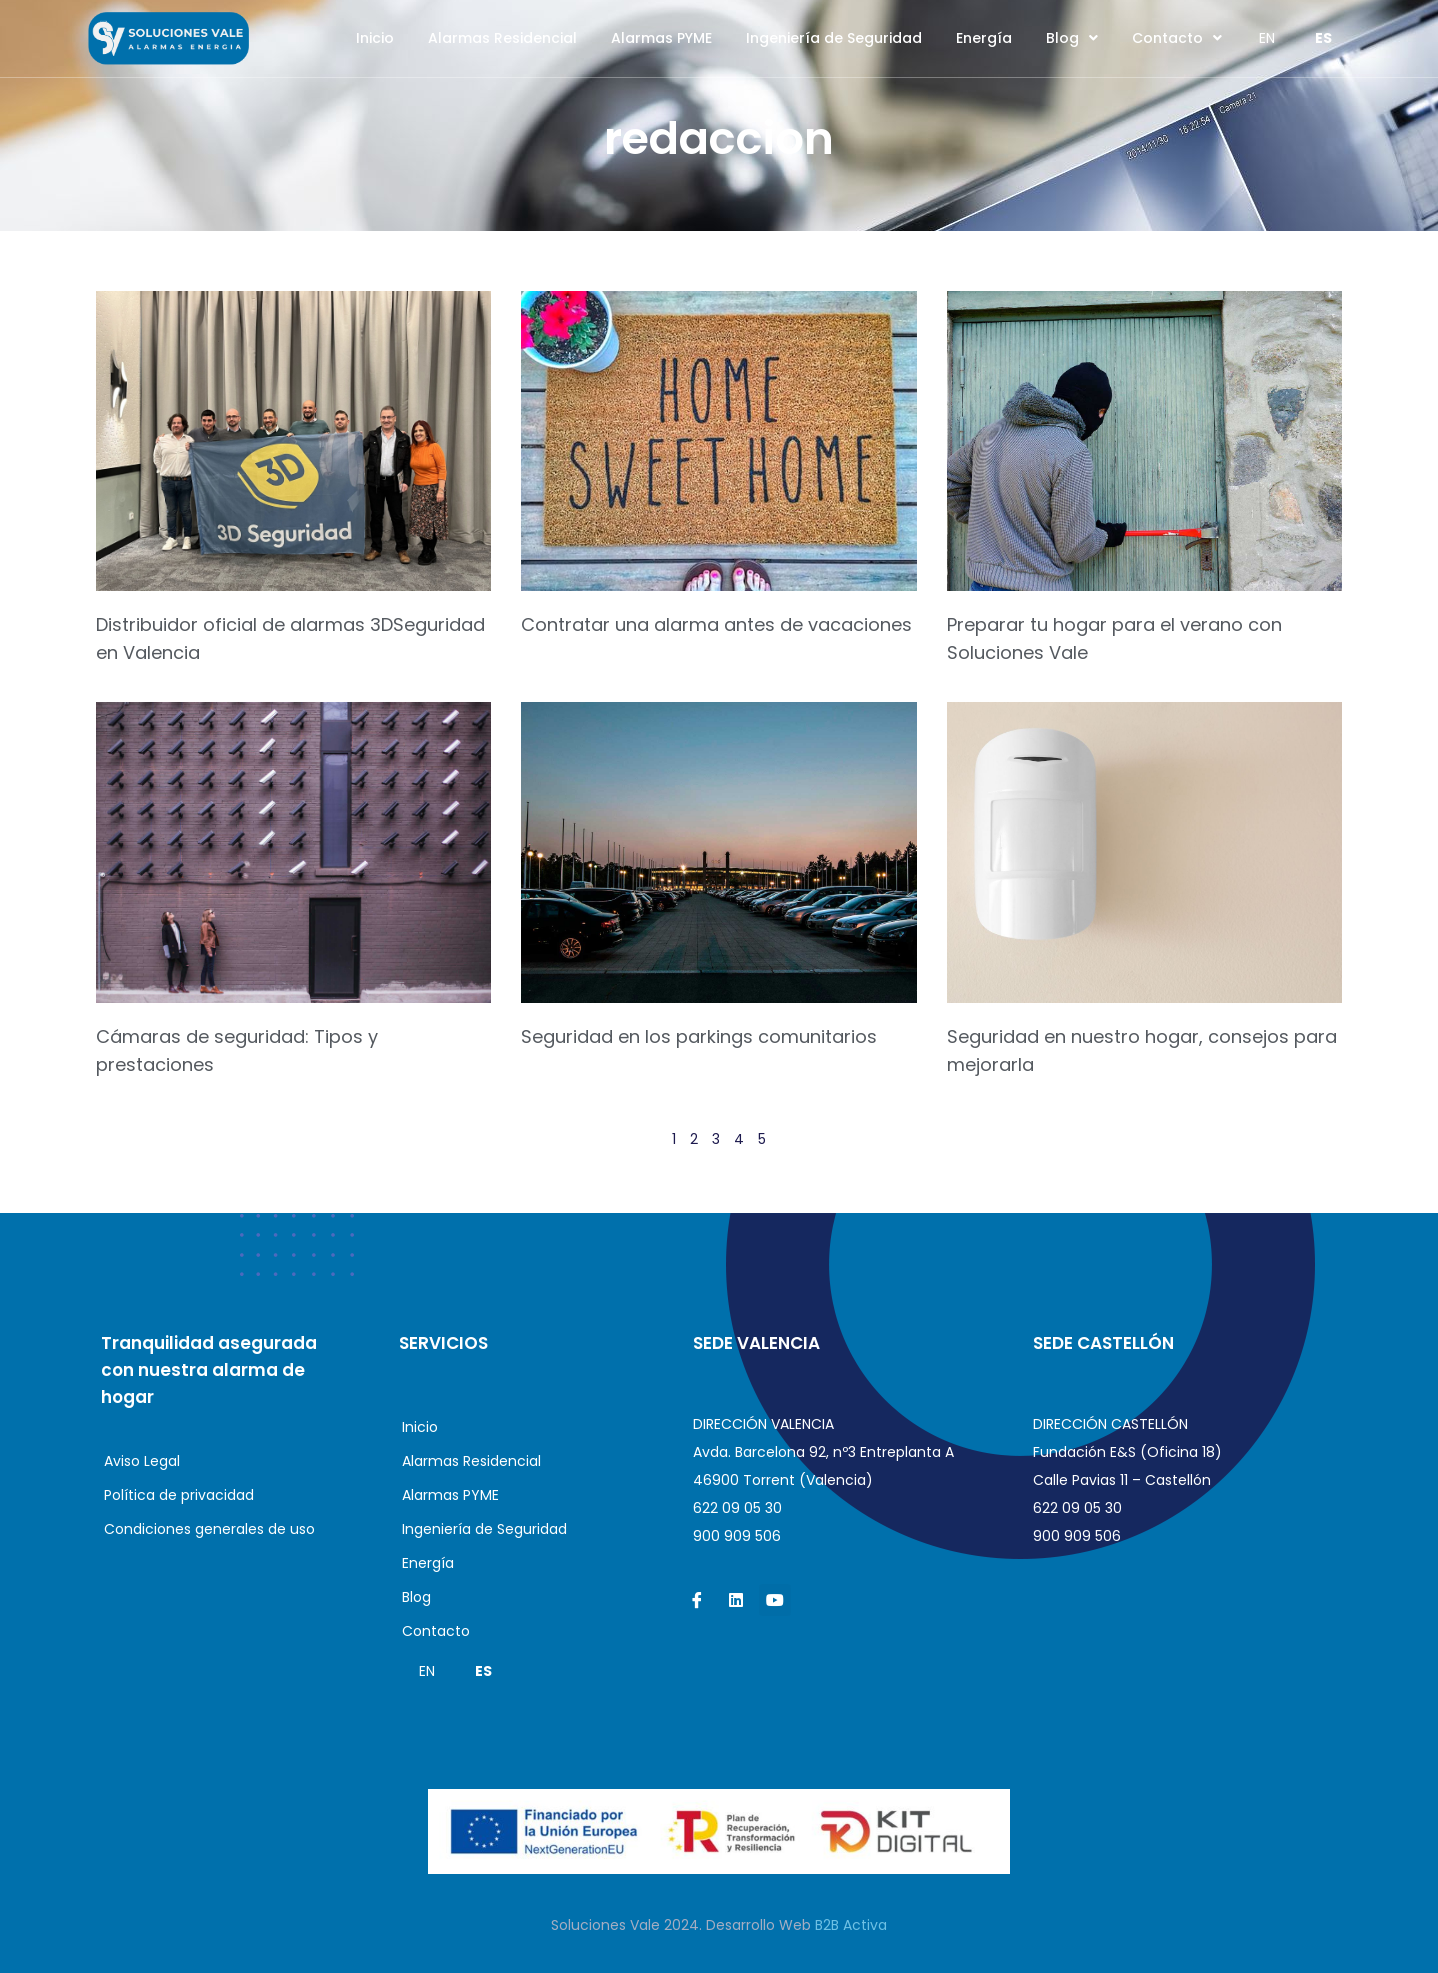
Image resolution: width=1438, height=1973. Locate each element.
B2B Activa (851, 1925)
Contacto (1177, 38)
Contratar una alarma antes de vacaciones (716, 624)
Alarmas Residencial (502, 38)
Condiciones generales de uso (209, 1529)
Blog (1072, 38)
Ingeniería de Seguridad (834, 38)
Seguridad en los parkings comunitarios (699, 1036)
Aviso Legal (142, 1461)
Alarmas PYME (661, 38)
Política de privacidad (179, 1495)
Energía (984, 38)
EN (1267, 38)
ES (1323, 38)
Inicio (375, 38)
